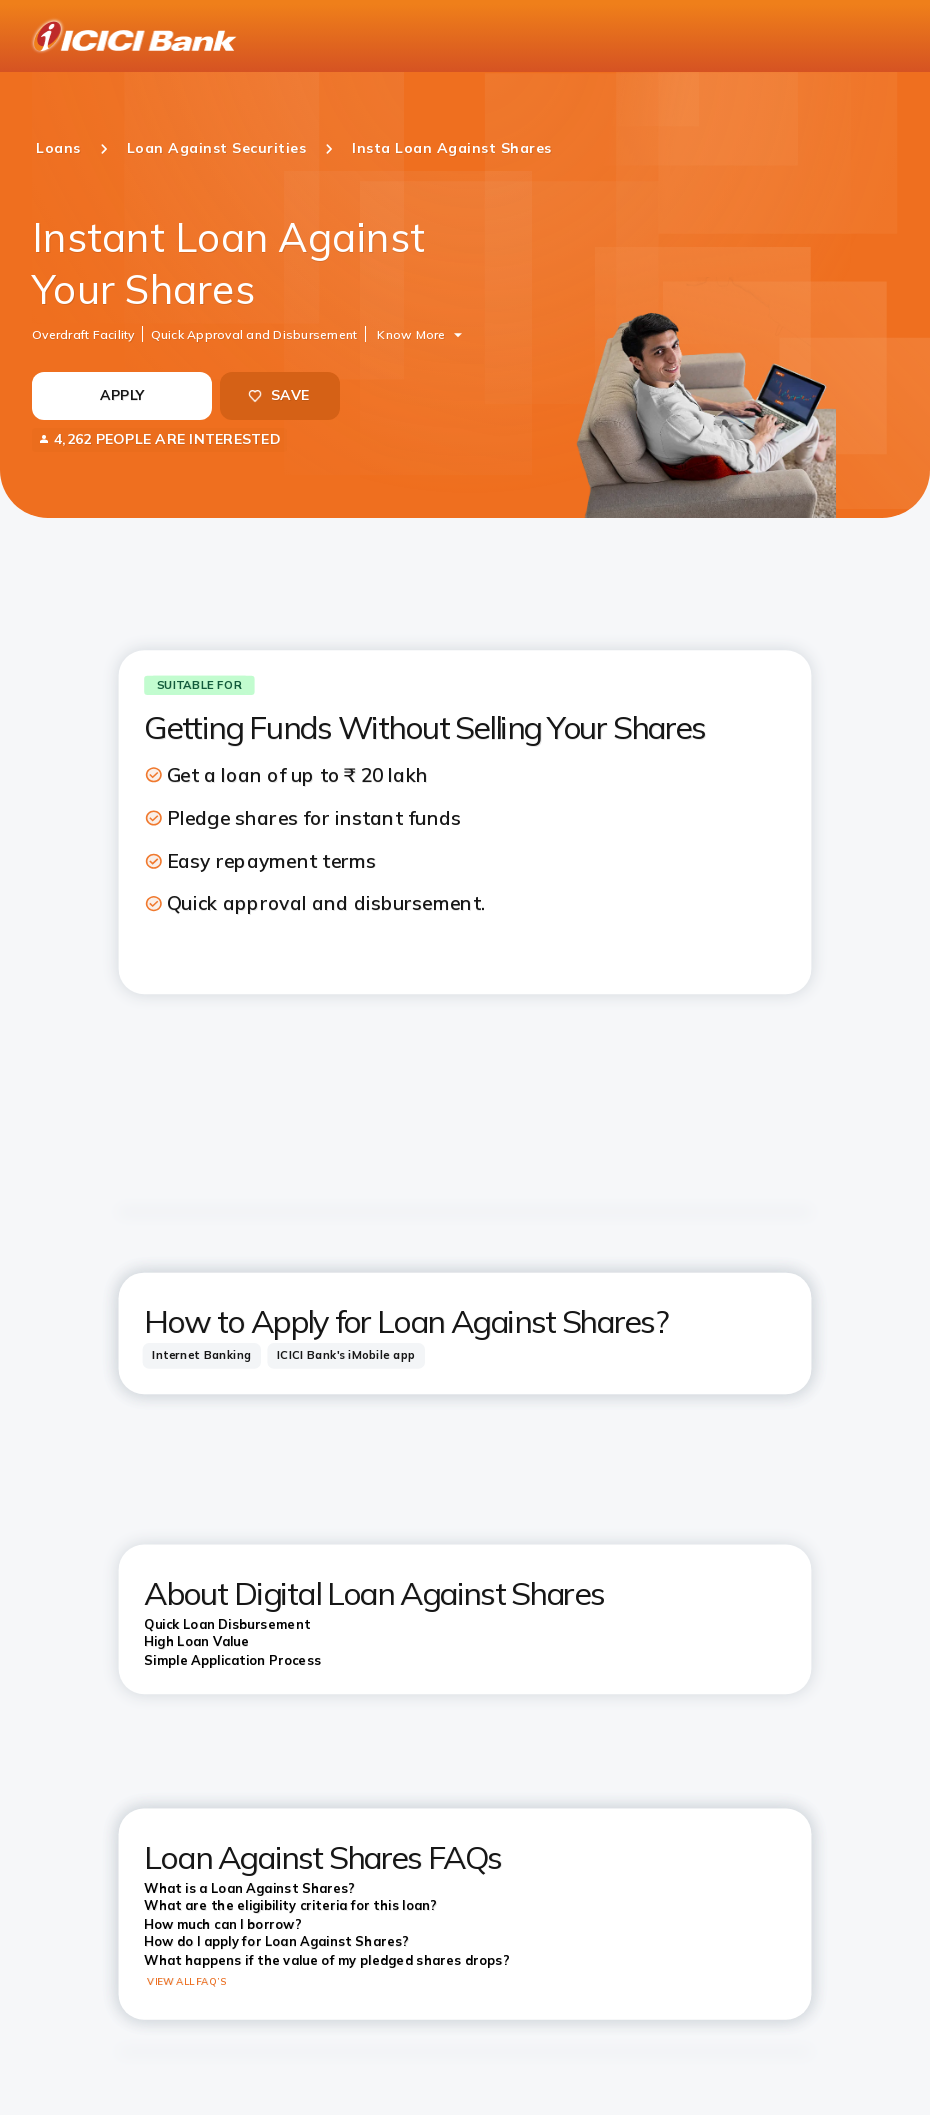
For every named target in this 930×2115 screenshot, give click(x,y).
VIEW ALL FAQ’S (186, 1981)
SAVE (278, 395)
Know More (411, 333)
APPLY (122, 395)
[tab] (202, 1355)
